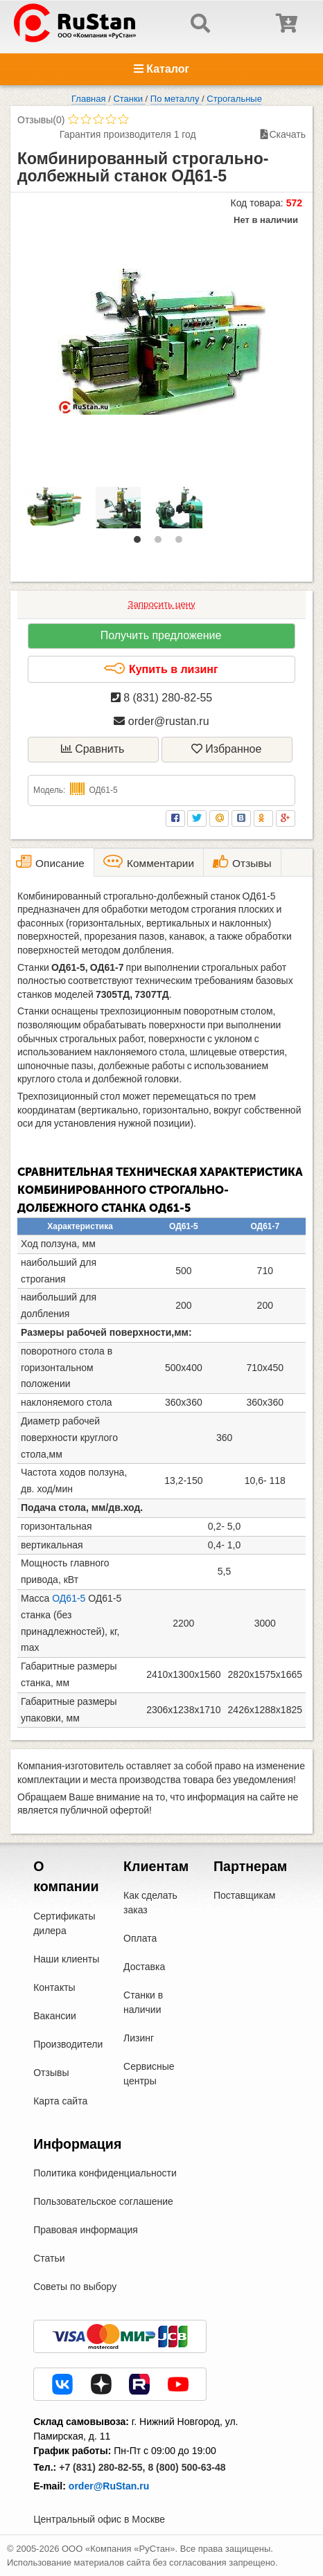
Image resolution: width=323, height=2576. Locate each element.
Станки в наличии (143, 2002)
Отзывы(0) (40, 119)
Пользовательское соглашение (103, 2201)
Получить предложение (161, 635)
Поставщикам (244, 1895)
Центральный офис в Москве (99, 2519)
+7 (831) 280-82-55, (102, 2467)
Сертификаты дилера (64, 1923)
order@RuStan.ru (109, 2486)
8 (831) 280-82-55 (162, 698)
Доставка (144, 1966)
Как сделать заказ (150, 1902)
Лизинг (138, 2037)
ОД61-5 (68, 1598)
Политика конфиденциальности (105, 2173)
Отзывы (51, 2072)
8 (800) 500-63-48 (186, 2467)
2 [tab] (161, 543)
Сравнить (93, 749)
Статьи (48, 2258)
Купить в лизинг (160, 669)
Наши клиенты (66, 1959)
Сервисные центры (149, 2073)
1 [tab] (141, 543)
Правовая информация (85, 2229)
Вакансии (54, 2015)
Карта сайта (60, 2101)
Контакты (54, 1987)
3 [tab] (182, 543)
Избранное (226, 749)
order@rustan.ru (161, 721)
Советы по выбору (74, 2286)
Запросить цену (161, 604)
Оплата (140, 1938)
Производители (68, 2044)
